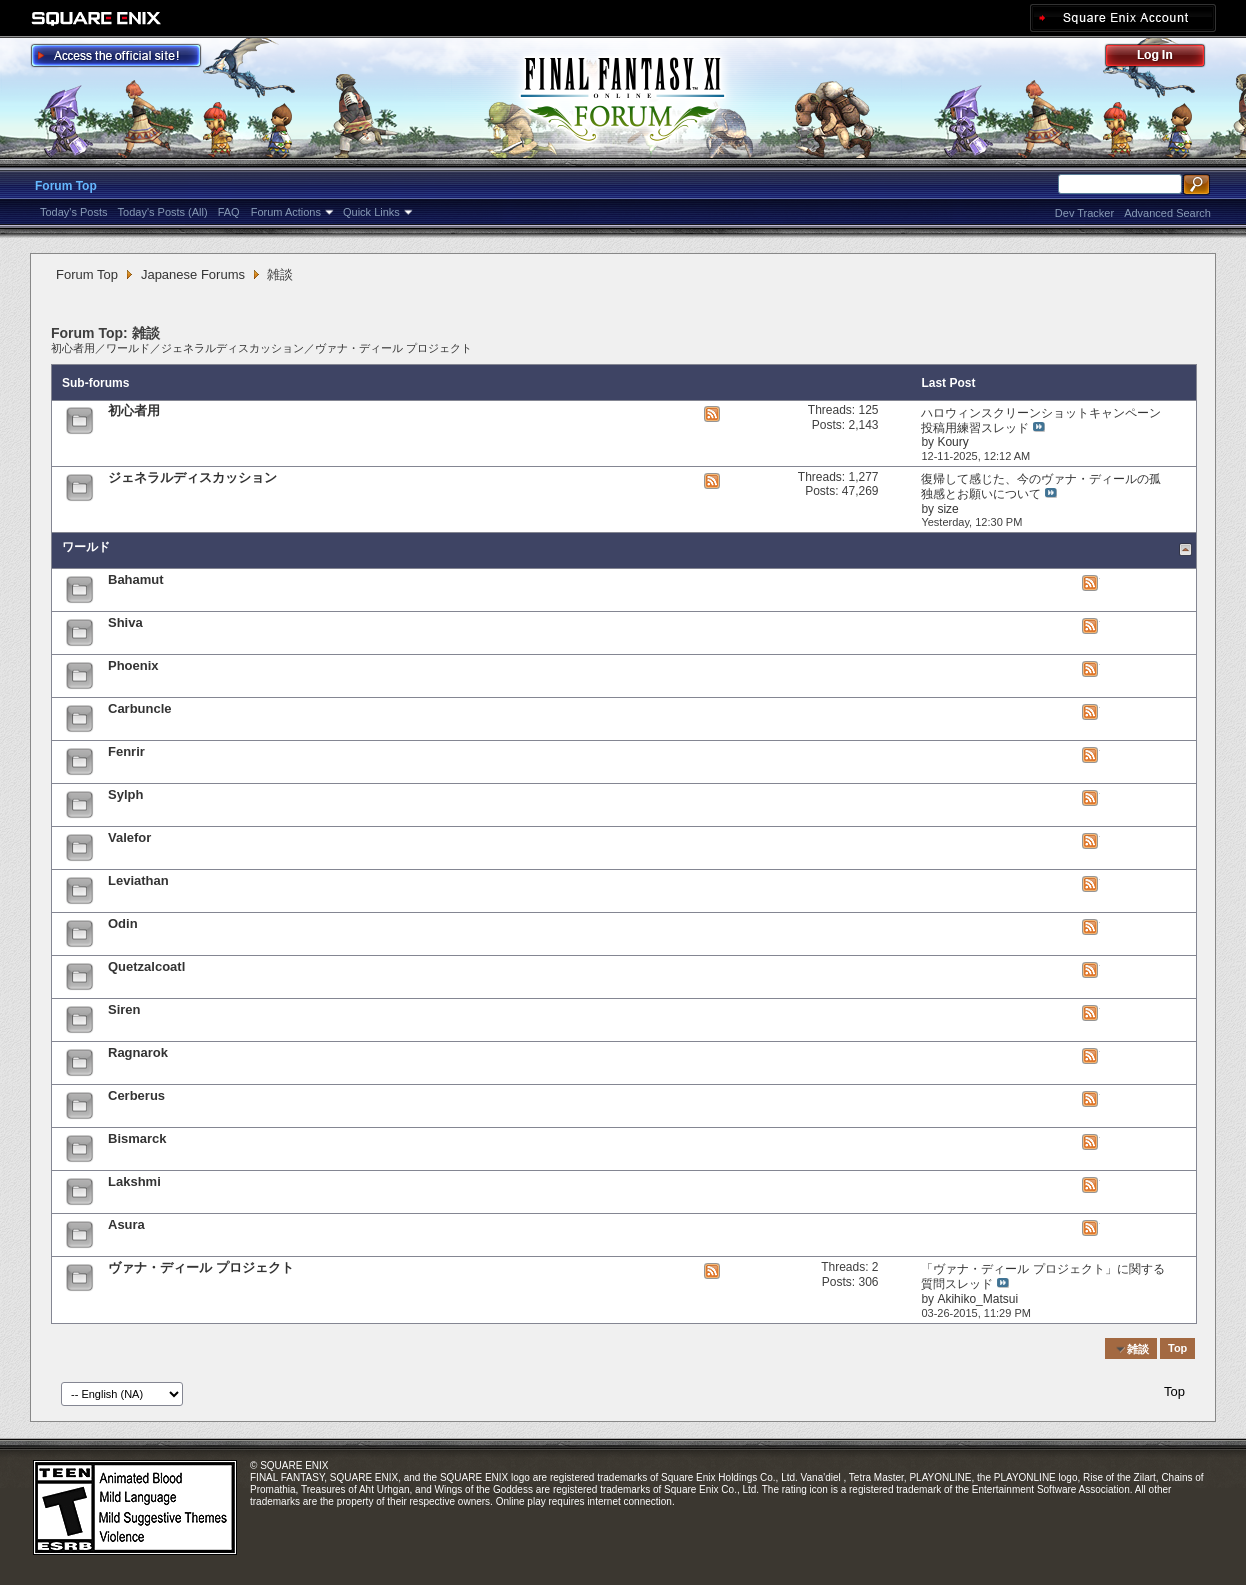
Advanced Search (1167, 213)
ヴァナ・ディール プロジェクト (393, 348)
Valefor (129, 837)
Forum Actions (286, 212)
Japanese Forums (193, 274)
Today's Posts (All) (163, 212)
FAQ (229, 212)
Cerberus (136, 1095)
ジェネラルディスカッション (232, 348)
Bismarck (137, 1138)
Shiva (125, 622)
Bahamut (136, 579)
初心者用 (73, 348)
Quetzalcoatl (146, 966)
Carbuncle (140, 708)
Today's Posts (74, 212)
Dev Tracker (1084, 213)
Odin (123, 923)
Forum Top (66, 186)
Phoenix (133, 665)
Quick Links (371, 212)
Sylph (125, 794)
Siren (124, 1009)
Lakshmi (134, 1181)
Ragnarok (138, 1052)
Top (1177, 1349)
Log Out (1165, 58)
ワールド (128, 348)
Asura (126, 1224)
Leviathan (138, 880)
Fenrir (126, 751)
